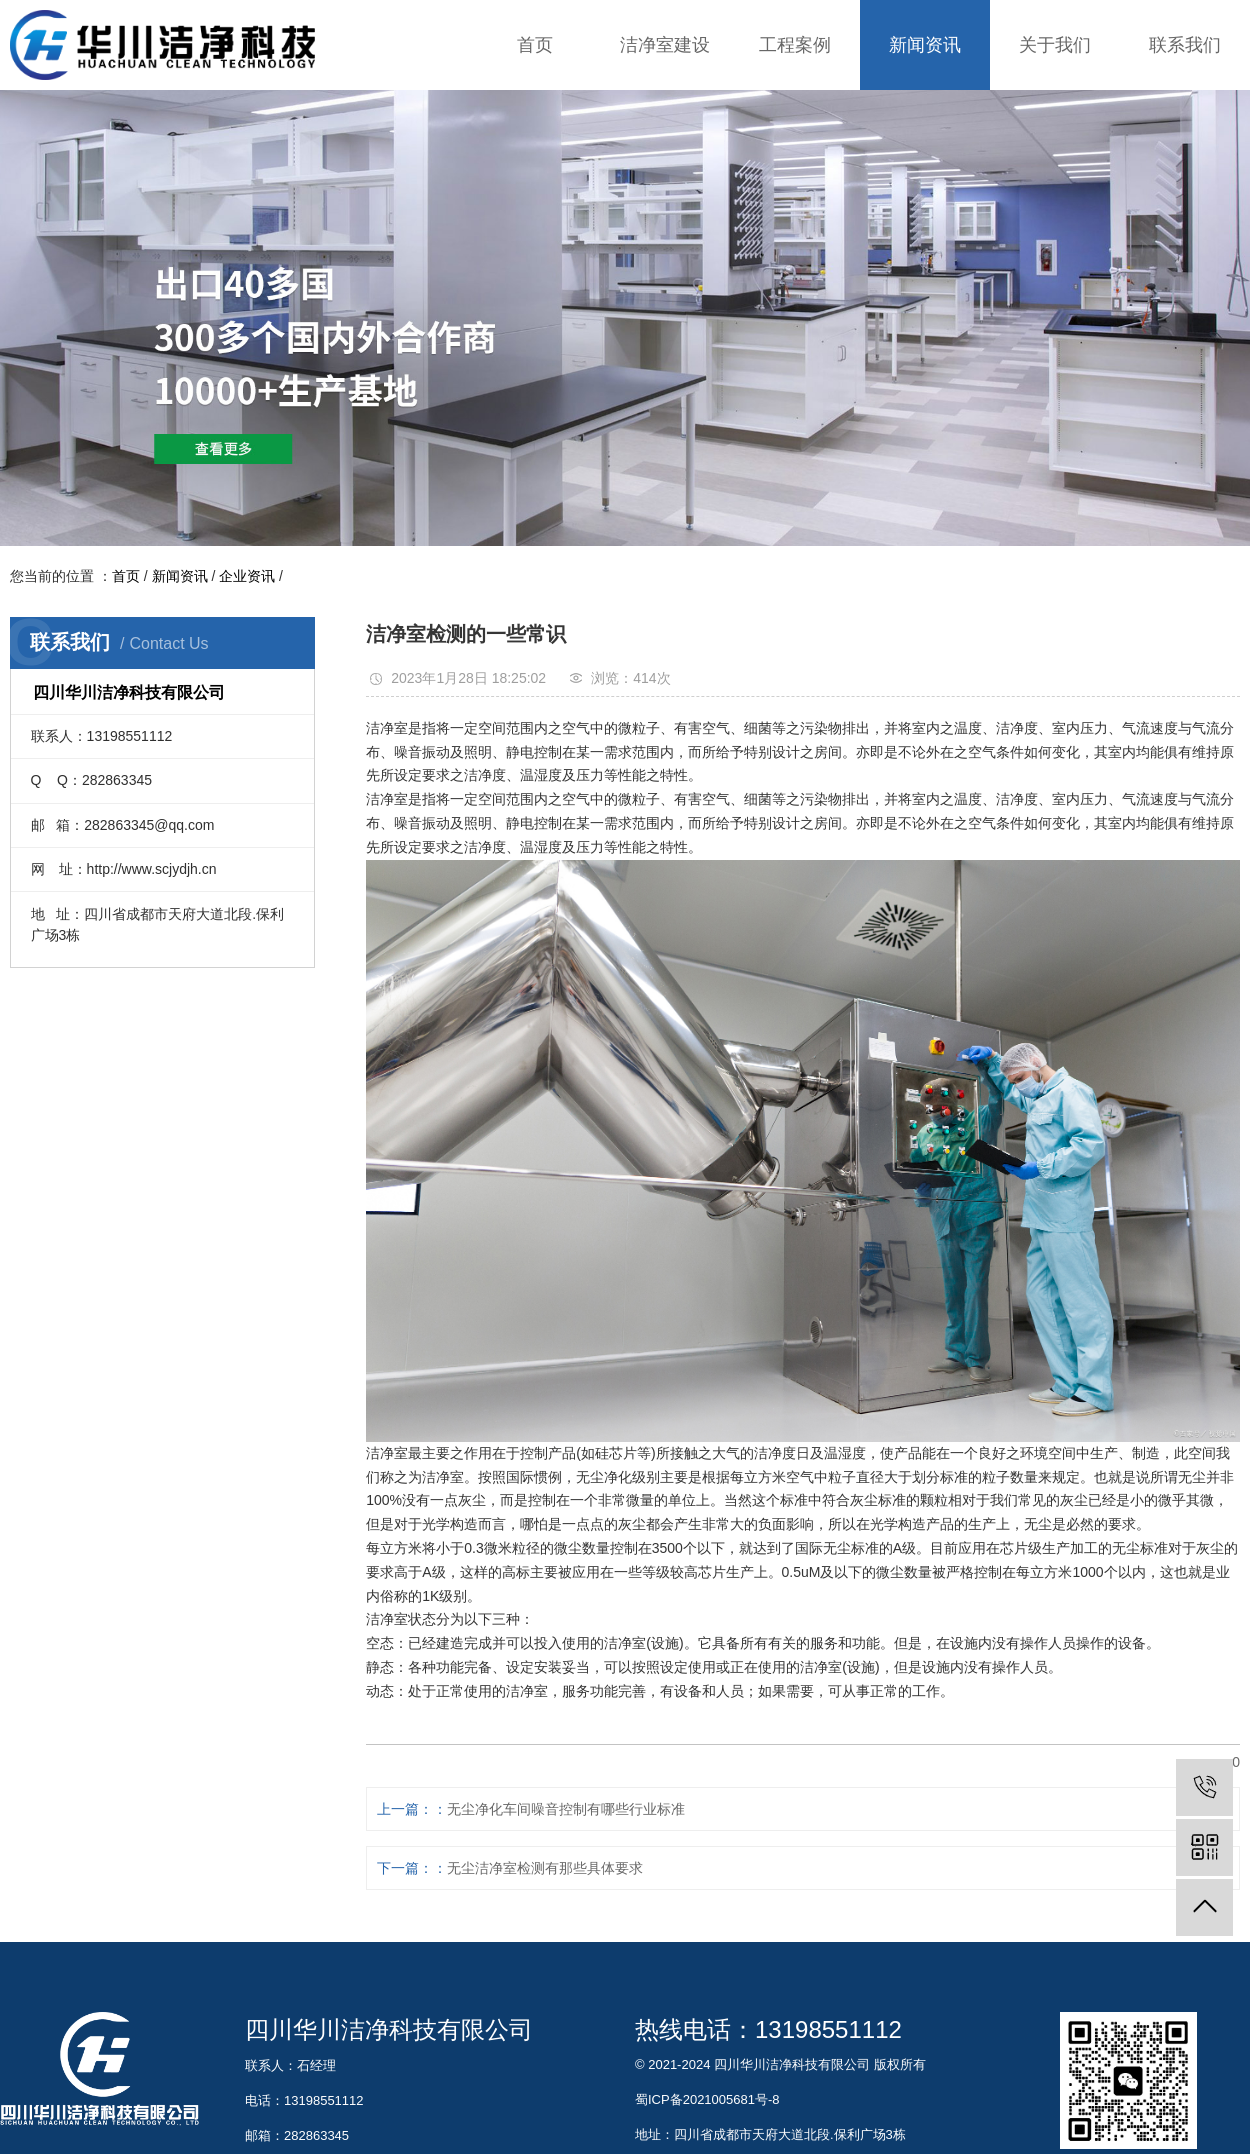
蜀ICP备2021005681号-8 (707, 2099)
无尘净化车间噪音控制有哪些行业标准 (566, 1809)
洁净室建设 (665, 45)
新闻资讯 (925, 45)
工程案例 (795, 45)
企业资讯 (247, 576)
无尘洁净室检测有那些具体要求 (545, 1868)
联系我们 (1185, 45)
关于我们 (1055, 45)
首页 (535, 45)
